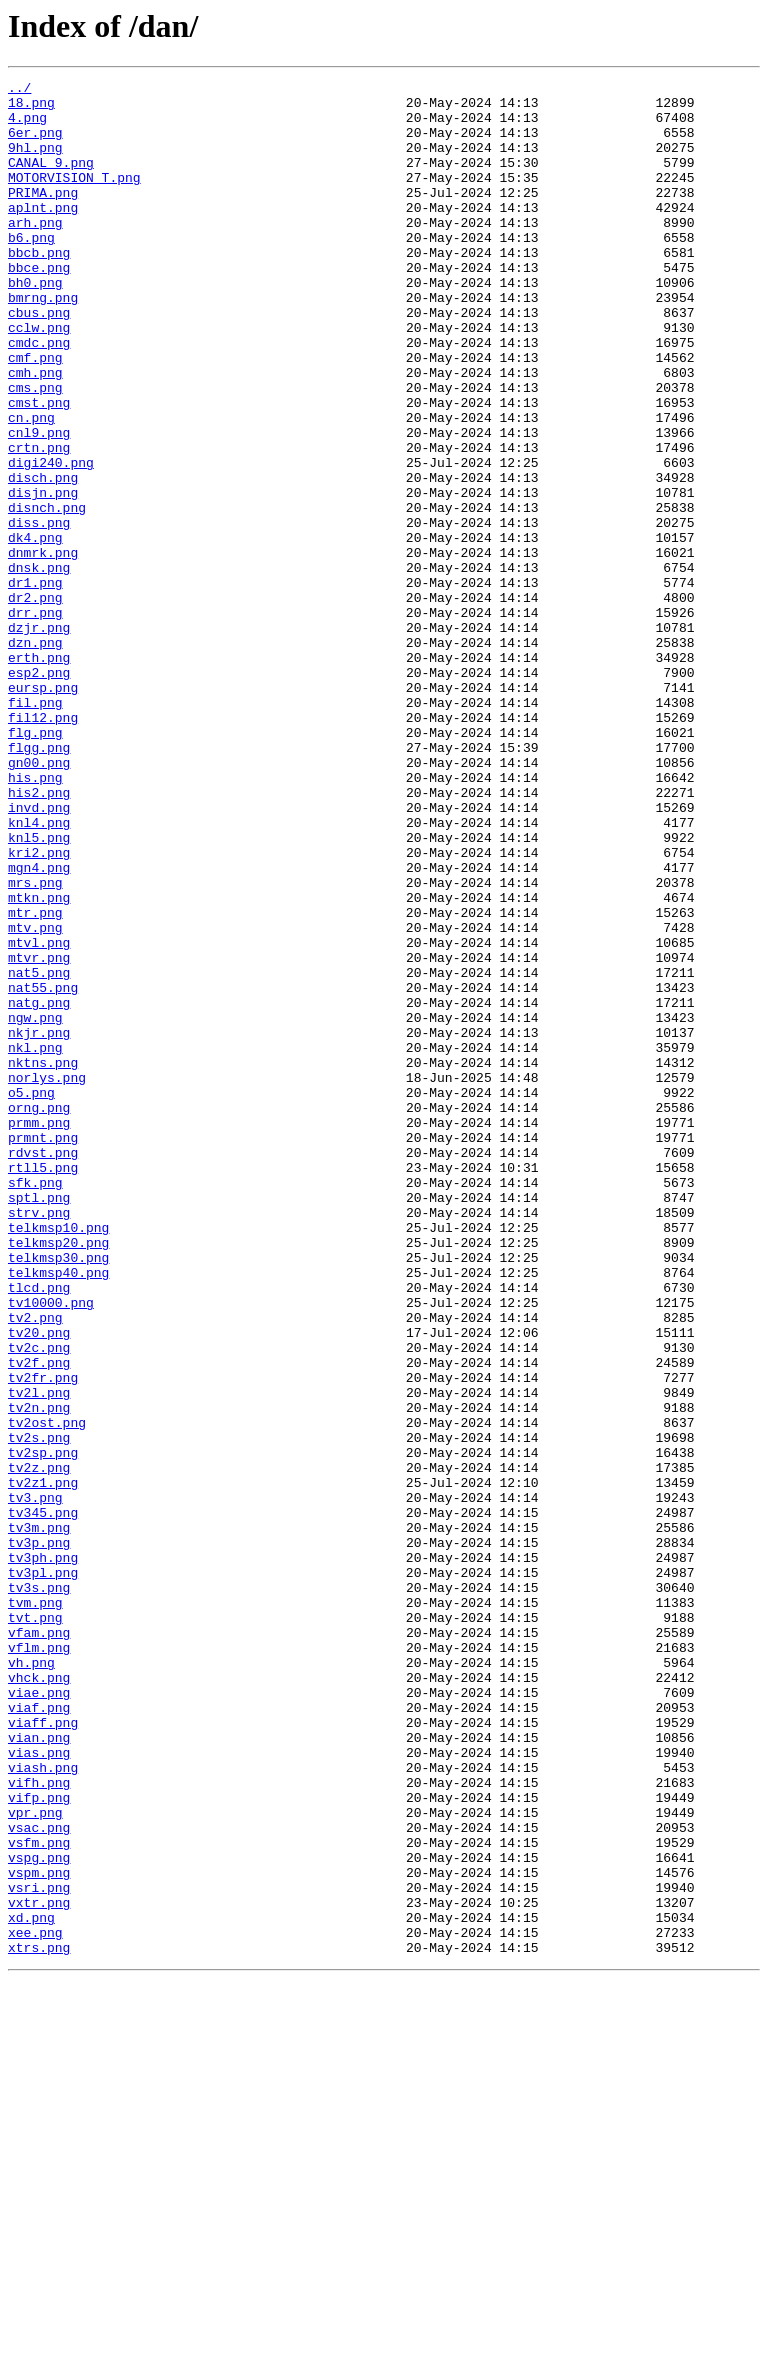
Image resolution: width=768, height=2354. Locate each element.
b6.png (31, 270)
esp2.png (39, 792)
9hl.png (35, 162)
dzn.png (35, 756)
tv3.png (35, 1782)
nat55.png (43, 1170)
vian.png (39, 2070)
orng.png (39, 1314)
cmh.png (35, 432)
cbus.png (39, 360)
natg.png (39, 1188)
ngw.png (35, 1206)
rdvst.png (43, 1368)
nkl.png (35, 1242)
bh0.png (35, 324)
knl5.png (39, 990)
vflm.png (39, 1962)
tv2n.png (39, 1674)
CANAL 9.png (51, 180)
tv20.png (39, 1584)
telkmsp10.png (58, 1458)
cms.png (35, 450)
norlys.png (47, 1278)
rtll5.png (43, 1386)
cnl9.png (39, 504)
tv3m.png (39, 1818)
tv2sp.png (43, 1728)
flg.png (35, 864)
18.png (31, 108)
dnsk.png (39, 666)
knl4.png (39, 972)
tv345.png (43, 1800)
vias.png (39, 2088)
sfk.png (35, 1404)
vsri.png (39, 2250)
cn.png (31, 486)
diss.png (39, 612)
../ (19, 90)
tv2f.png (39, 1620)
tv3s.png (39, 1890)
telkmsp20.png (58, 1476)
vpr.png (35, 2160)
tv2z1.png (43, 1764)
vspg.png (39, 2214)
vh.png (31, 1980)
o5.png (31, 1296)
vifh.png (39, 2124)
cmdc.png (39, 396)
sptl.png (39, 1422)
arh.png (35, 252)
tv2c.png (39, 1602)
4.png (27, 126)
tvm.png (35, 1908)
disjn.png (43, 576)
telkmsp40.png (58, 1512)
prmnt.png (43, 1350)
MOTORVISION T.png (74, 198)
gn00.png (39, 900)
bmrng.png (43, 342)
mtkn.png (39, 1062)
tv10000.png (51, 1548)
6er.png (35, 144)
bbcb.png (39, 288)
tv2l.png (39, 1656)
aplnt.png (43, 234)
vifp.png (39, 2142)
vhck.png (39, 1998)
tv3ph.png (43, 1854)
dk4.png (35, 630)
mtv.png (35, 1098)
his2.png (39, 936)
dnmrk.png (43, 648)
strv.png (39, 1440)
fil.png (35, 828)
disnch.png (47, 594)
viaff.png (43, 2052)
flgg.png (39, 882)
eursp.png (43, 810)
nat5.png (39, 1152)
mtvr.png (39, 1134)
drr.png (35, 720)
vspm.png (39, 2232)
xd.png (31, 2286)
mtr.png (35, 1080)
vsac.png (39, 2178)
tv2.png (35, 1566)
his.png (35, 918)
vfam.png (39, 1944)
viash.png (43, 2106)
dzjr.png (39, 738)
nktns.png (43, 1260)
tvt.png (35, 1926)
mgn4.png (39, 1026)
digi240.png (51, 540)
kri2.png (39, 1008)
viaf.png (39, 2034)
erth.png (39, 774)
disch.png (43, 558)
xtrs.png (39, 2322)
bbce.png (39, 306)
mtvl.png (39, 1116)
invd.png (39, 954)
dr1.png (35, 684)
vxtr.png (39, 2268)
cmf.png (35, 414)
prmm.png (39, 1332)
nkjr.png (39, 1224)
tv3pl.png (43, 1872)
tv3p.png (39, 1836)
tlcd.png (39, 1530)
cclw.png (39, 378)
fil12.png (43, 846)
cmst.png (39, 468)
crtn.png (39, 522)
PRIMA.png (43, 216)
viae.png (39, 2016)
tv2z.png (39, 1746)
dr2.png (35, 702)
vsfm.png (39, 2196)
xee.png (35, 2304)
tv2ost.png (47, 1692)
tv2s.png (39, 1710)
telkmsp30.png (58, 1494)
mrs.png (35, 1044)
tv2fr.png (43, 1638)
